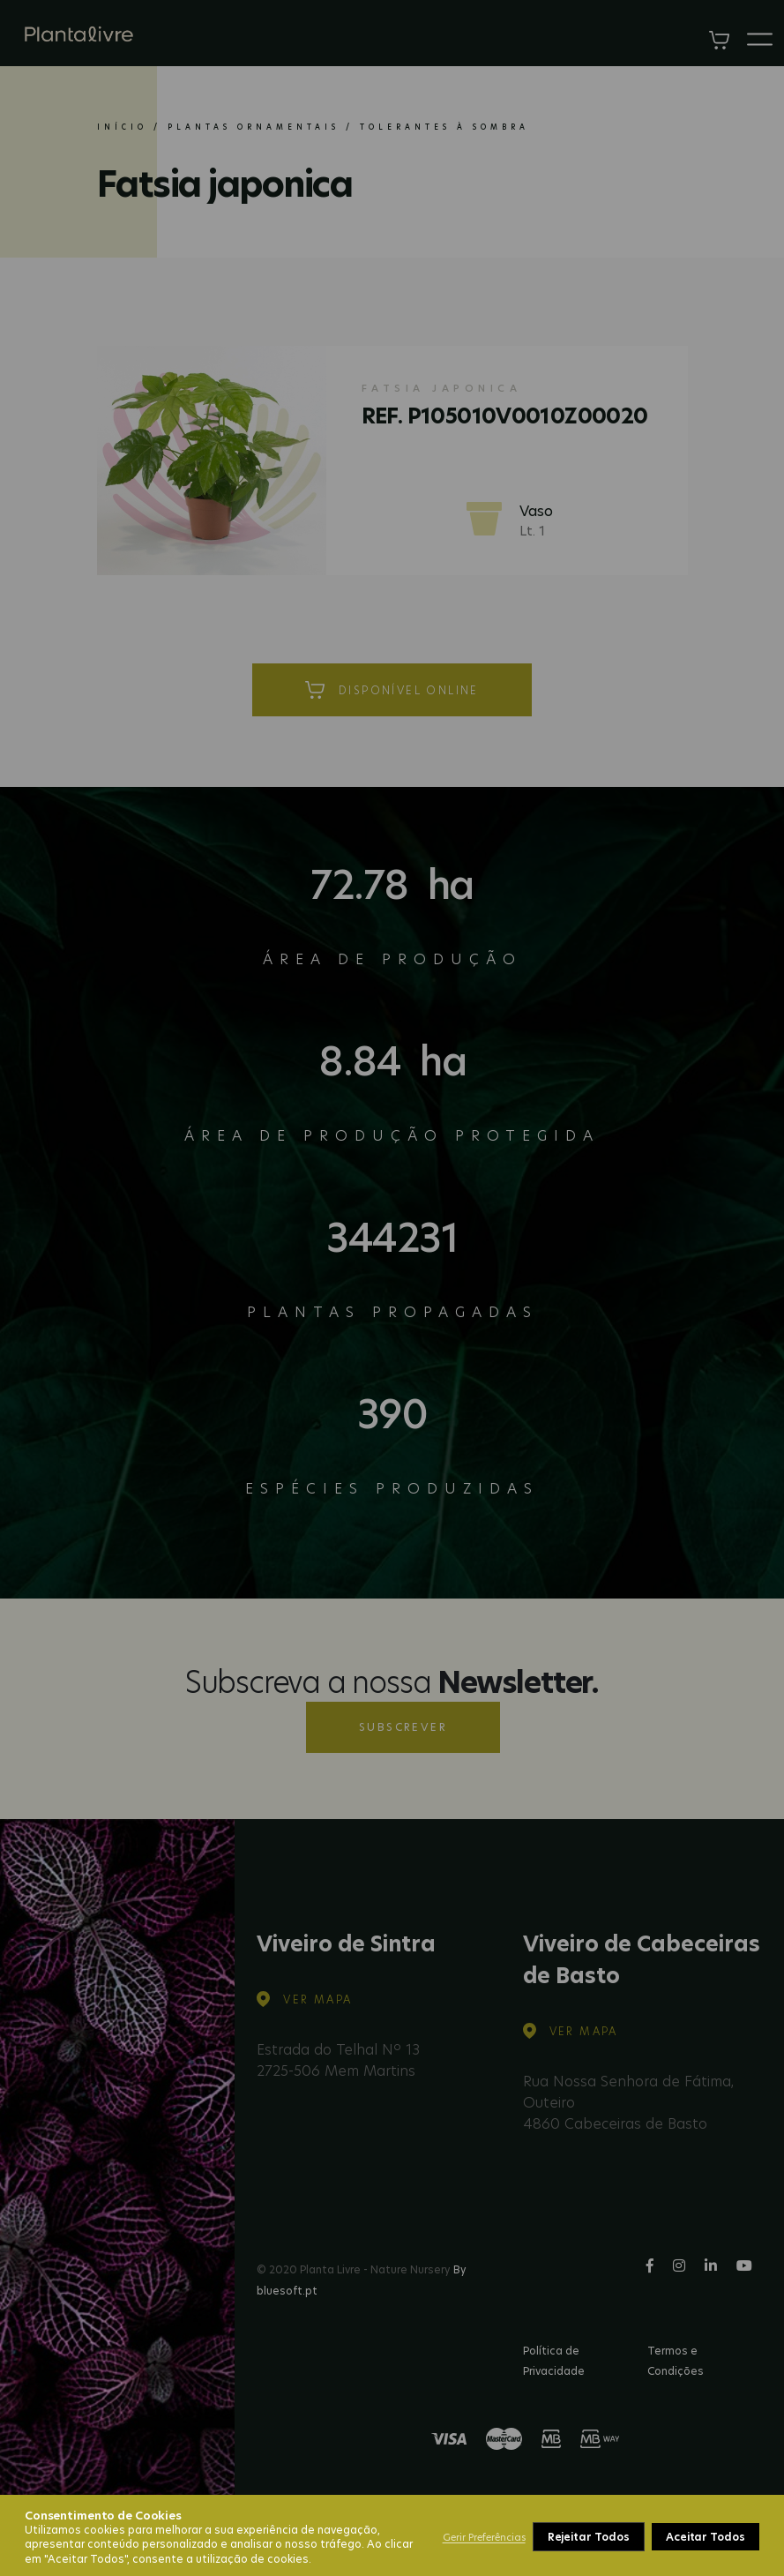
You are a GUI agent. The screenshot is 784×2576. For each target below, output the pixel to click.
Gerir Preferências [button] (484, 2537)
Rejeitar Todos (589, 2536)
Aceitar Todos (705, 2536)
